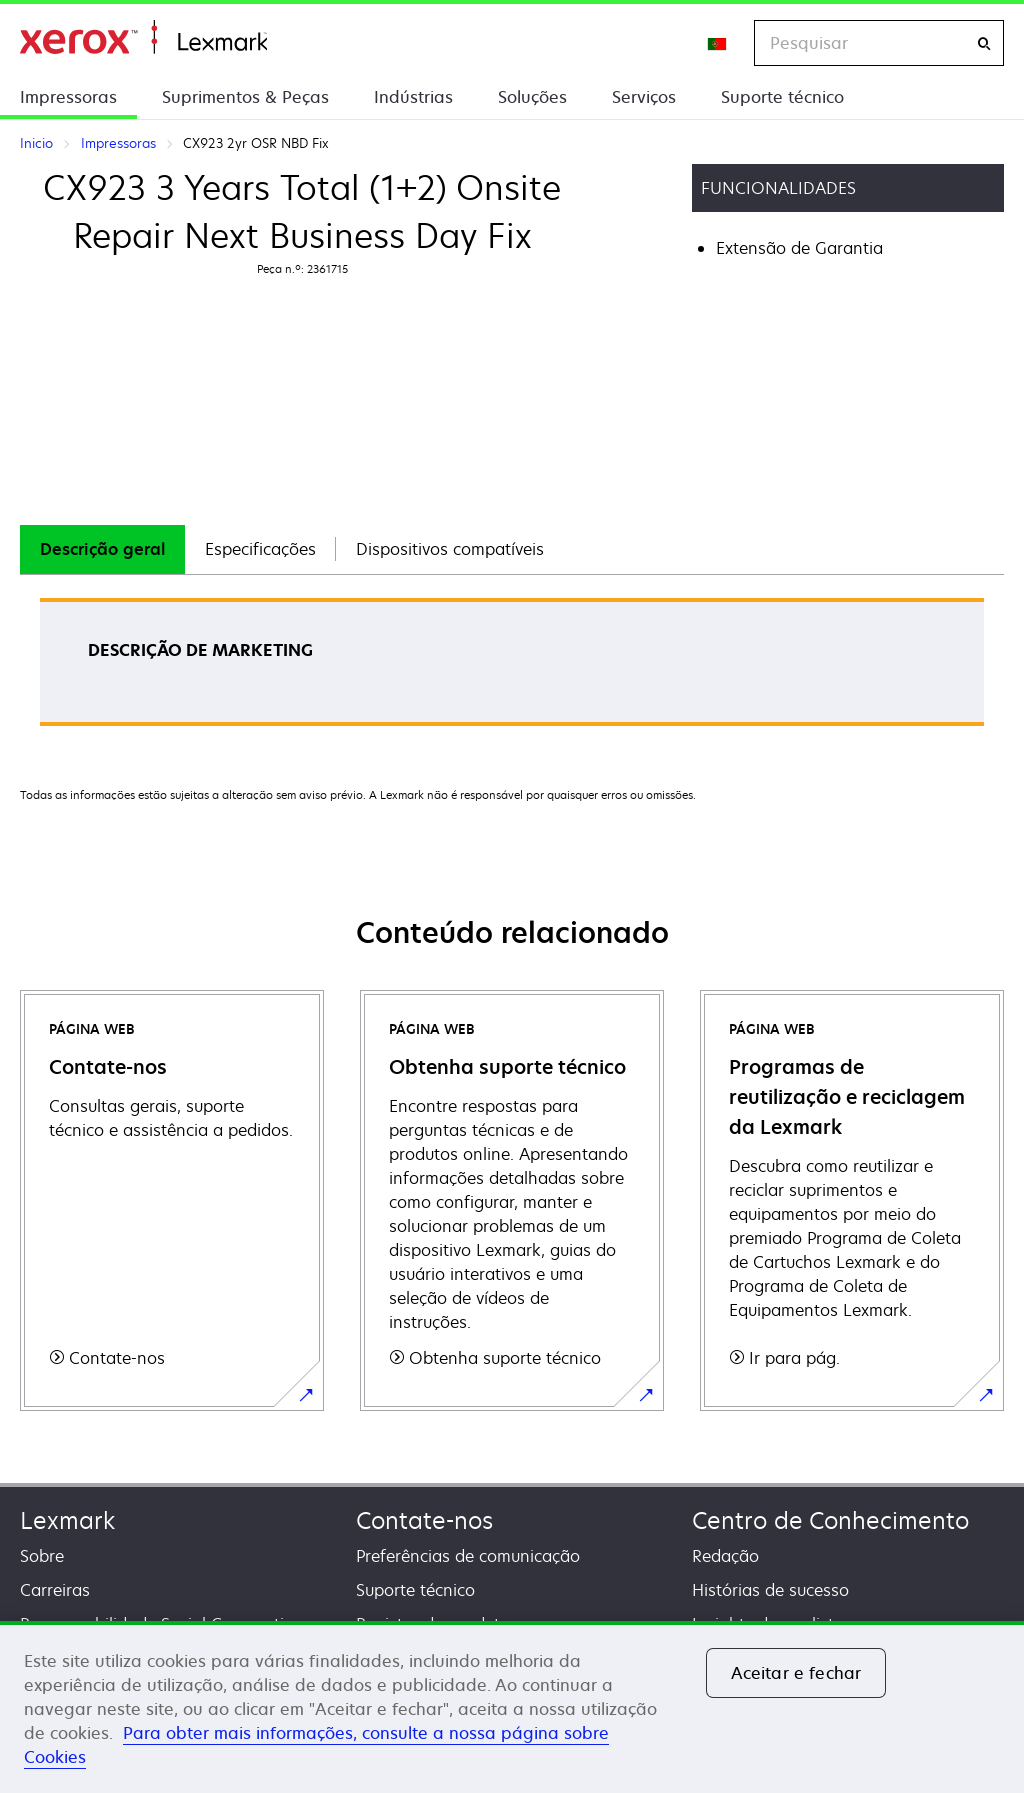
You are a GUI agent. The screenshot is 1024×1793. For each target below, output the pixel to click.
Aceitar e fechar (796, 1673)
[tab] (102, 549)
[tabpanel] (512, 668)
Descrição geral (102, 549)
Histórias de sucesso (770, 1590)
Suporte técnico (782, 97)
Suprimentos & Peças (245, 97)
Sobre (42, 1556)
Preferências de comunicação (468, 1556)
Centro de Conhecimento (830, 1520)
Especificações (260, 549)
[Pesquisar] (984, 43)
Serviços (644, 97)
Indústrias (413, 97)
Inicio (143, 37)
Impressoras (68, 97)
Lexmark (67, 1520)
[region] (512, 1707)
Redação (725, 1556)
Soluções (532, 97)
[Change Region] (718, 43)
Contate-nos (424, 1520)
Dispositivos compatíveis (450, 549)
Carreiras (55, 1590)
